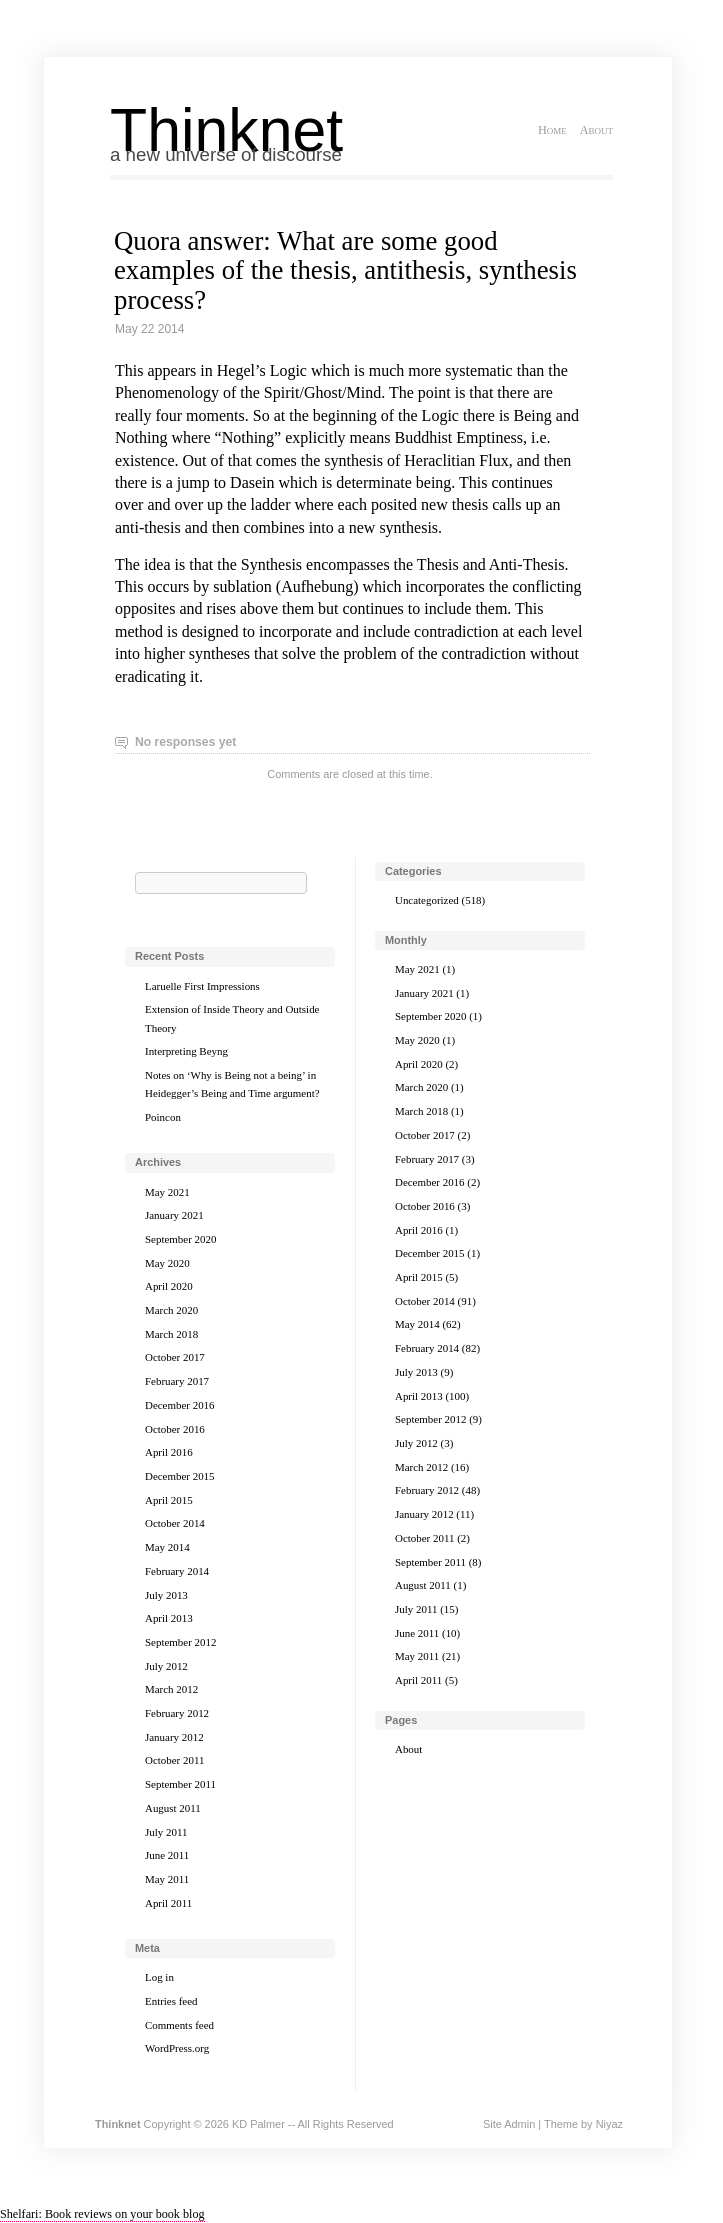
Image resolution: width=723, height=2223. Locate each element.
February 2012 (177, 1713)
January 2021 (174, 1215)
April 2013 (169, 1618)
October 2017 (175, 1357)
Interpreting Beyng (186, 1051)
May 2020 (167, 1263)
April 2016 (169, 1452)
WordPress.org (177, 2048)
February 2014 (177, 1571)
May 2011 (167, 1879)
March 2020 (171, 1310)
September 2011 (180, 1784)
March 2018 (171, 1334)
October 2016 (175, 1429)
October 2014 (175, 1523)
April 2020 (169, 1286)
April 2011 (168, 1903)
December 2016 (180, 1405)
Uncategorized (427, 900)
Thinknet (226, 130)
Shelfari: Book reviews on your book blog (102, 2214)
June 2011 (167, 1855)
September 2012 (180, 1642)
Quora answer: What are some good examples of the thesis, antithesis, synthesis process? (345, 270)
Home (552, 130)
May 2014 (167, 1547)
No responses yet (185, 742)
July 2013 (166, 1595)
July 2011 (166, 1832)
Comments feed (179, 2025)
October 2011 (174, 1760)
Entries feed (171, 2001)
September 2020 (180, 1239)
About (596, 130)
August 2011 (173, 1808)
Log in (159, 1977)
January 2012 (174, 1737)
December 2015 (180, 1476)
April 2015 (169, 1500)
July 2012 (166, 1666)
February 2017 (177, 1381)
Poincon (163, 1117)
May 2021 (167, 1192)
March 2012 (171, 1689)
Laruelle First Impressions (202, 986)
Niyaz (609, 2124)
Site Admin (509, 2124)
